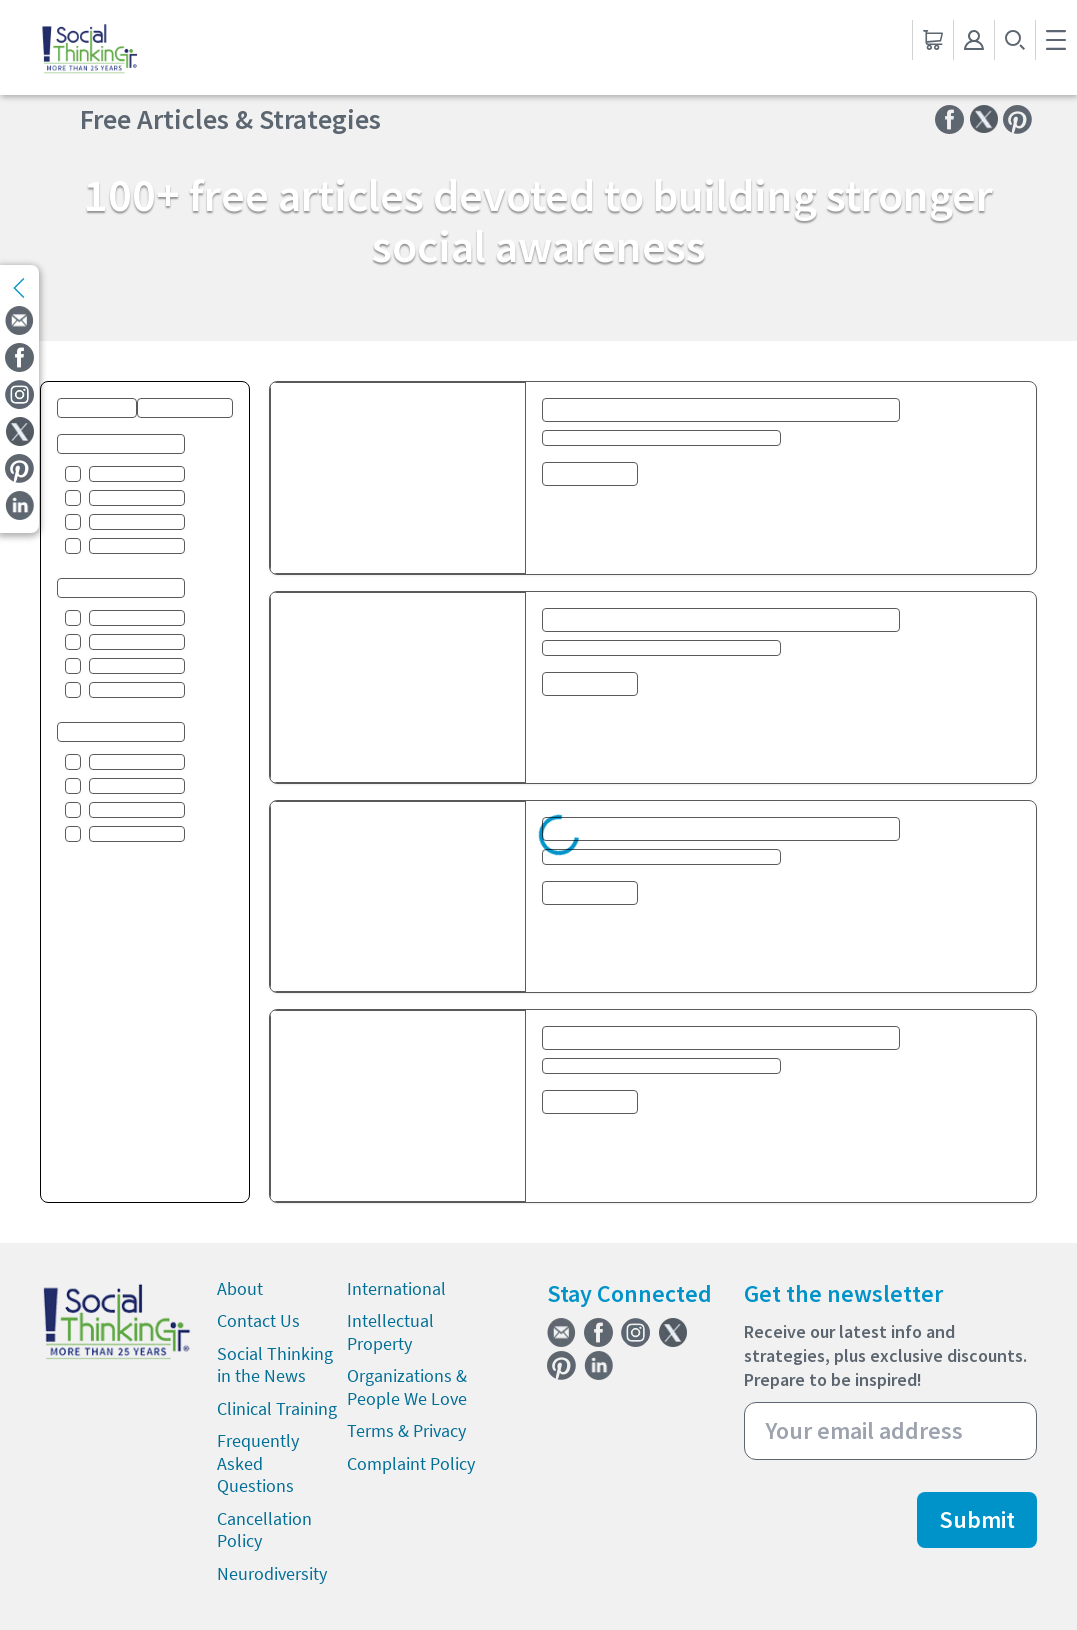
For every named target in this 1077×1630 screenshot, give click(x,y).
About (240, 1288)
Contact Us (258, 1320)
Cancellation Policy (264, 1530)
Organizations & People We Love (407, 1387)
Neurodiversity (272, 1573)
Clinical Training (277, 1408)
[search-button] (1014, 40)
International (396, 1288)
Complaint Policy (411, 1463)
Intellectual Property (390, 1332)
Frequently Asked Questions (258, 1463)
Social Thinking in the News (275, 1365)
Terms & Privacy (406, 1430)
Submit (977, 1519)
